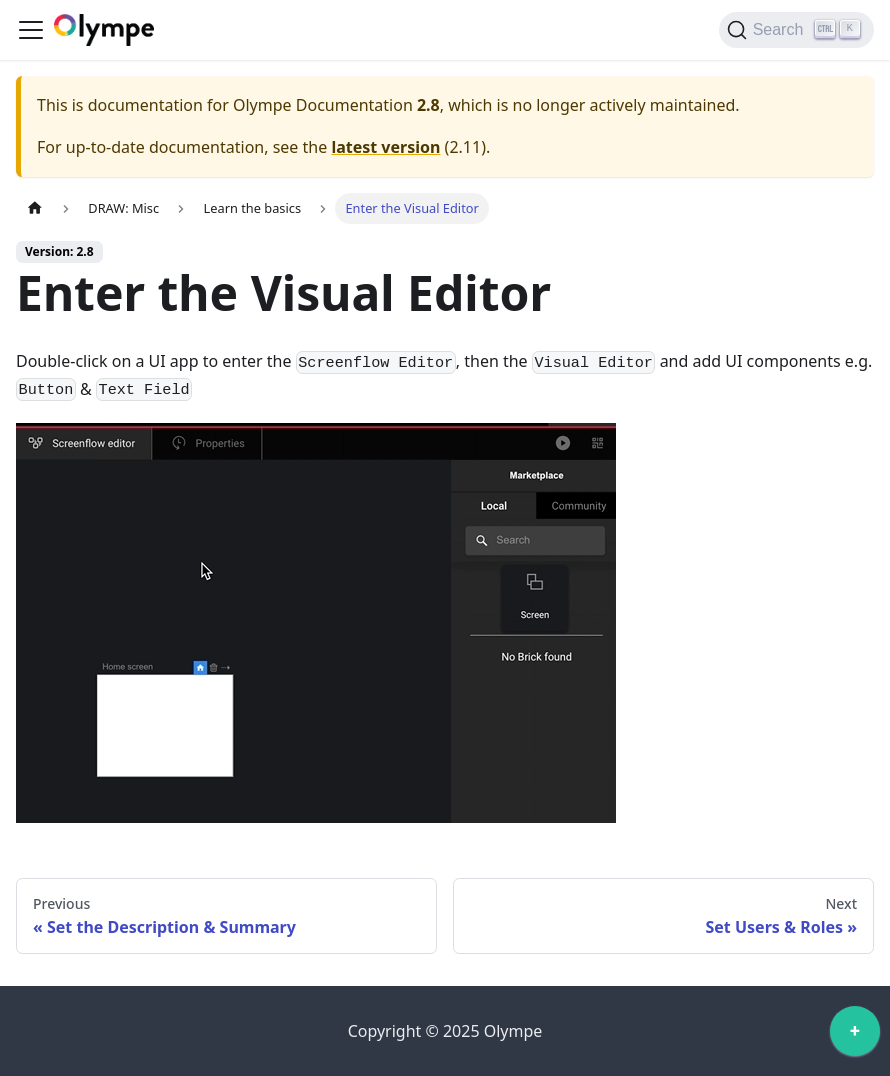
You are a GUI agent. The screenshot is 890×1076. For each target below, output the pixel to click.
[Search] (796, 30)
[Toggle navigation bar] (31, 30)
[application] (855, 1036)
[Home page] (35, 208)
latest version (385, 147)
